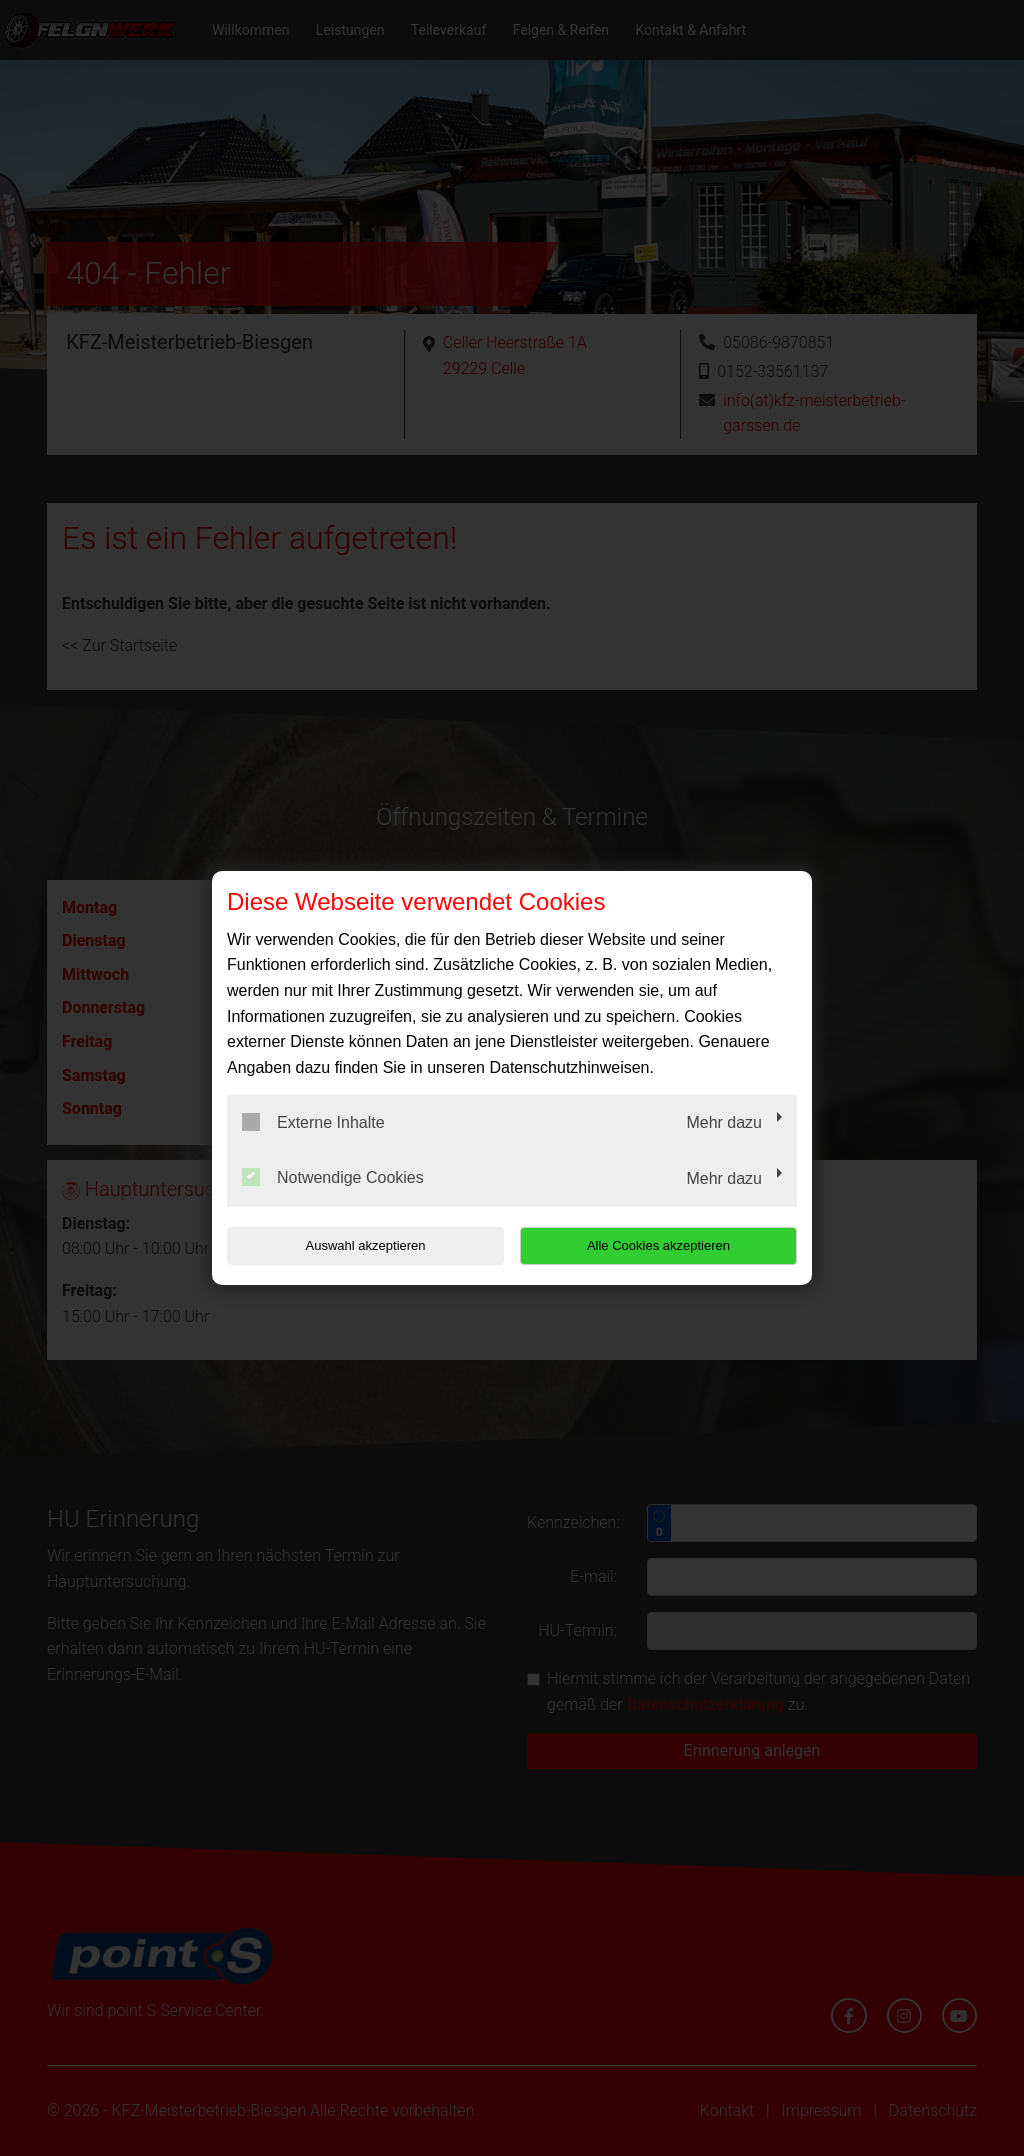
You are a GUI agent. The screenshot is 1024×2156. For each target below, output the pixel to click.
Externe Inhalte (313, 1122)
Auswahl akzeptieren (355, 1245)
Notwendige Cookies (333, 1177)
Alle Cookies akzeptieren (668, 1245)
